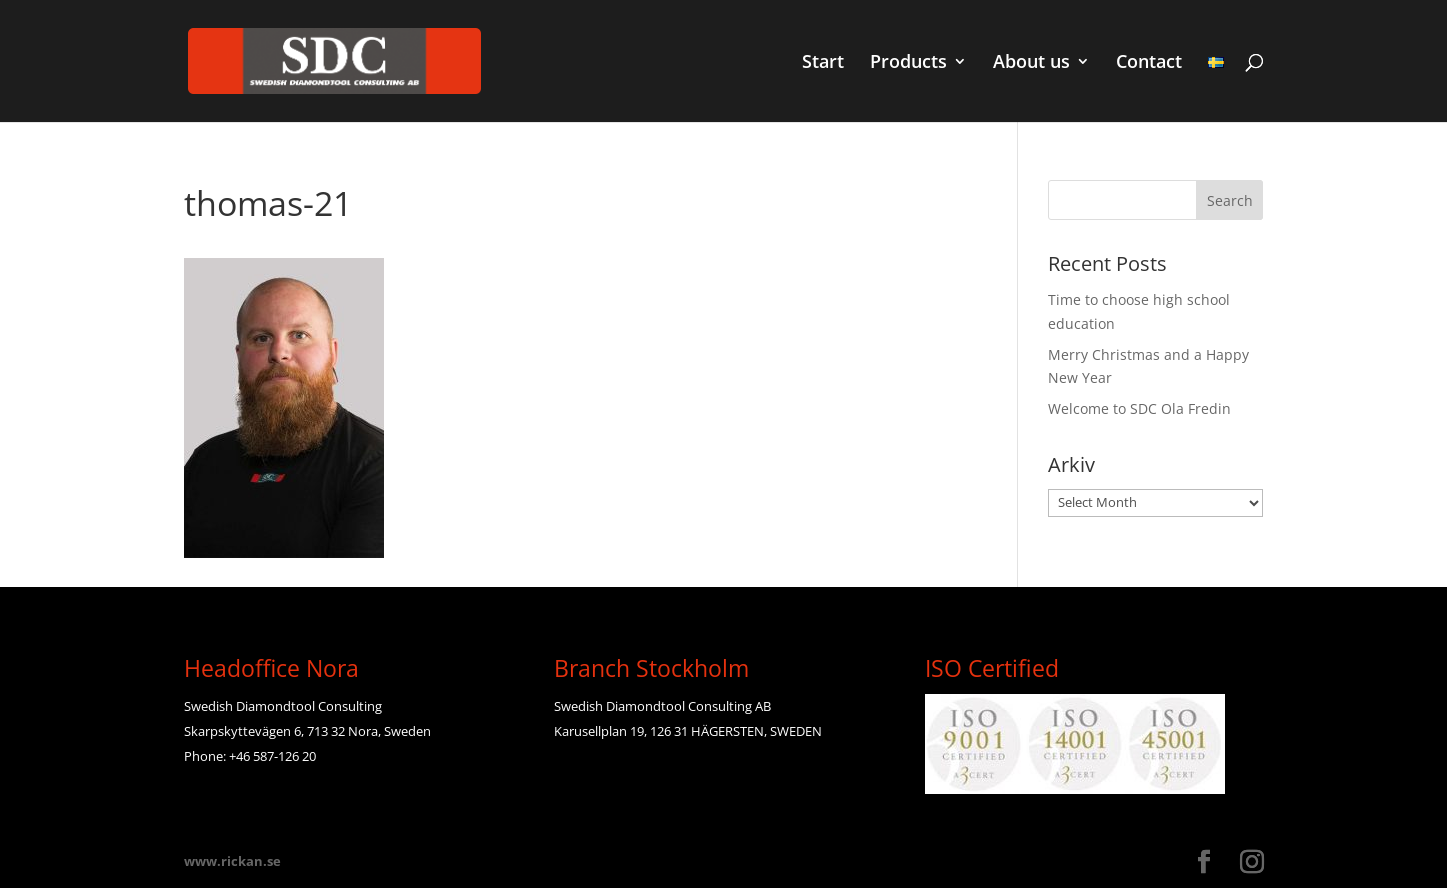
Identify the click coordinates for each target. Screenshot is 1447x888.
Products (908, 63)
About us (1031, 63)
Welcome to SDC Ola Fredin (1139, 408)
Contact (1149, 63)
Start (823, 63)
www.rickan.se (232, 861)
